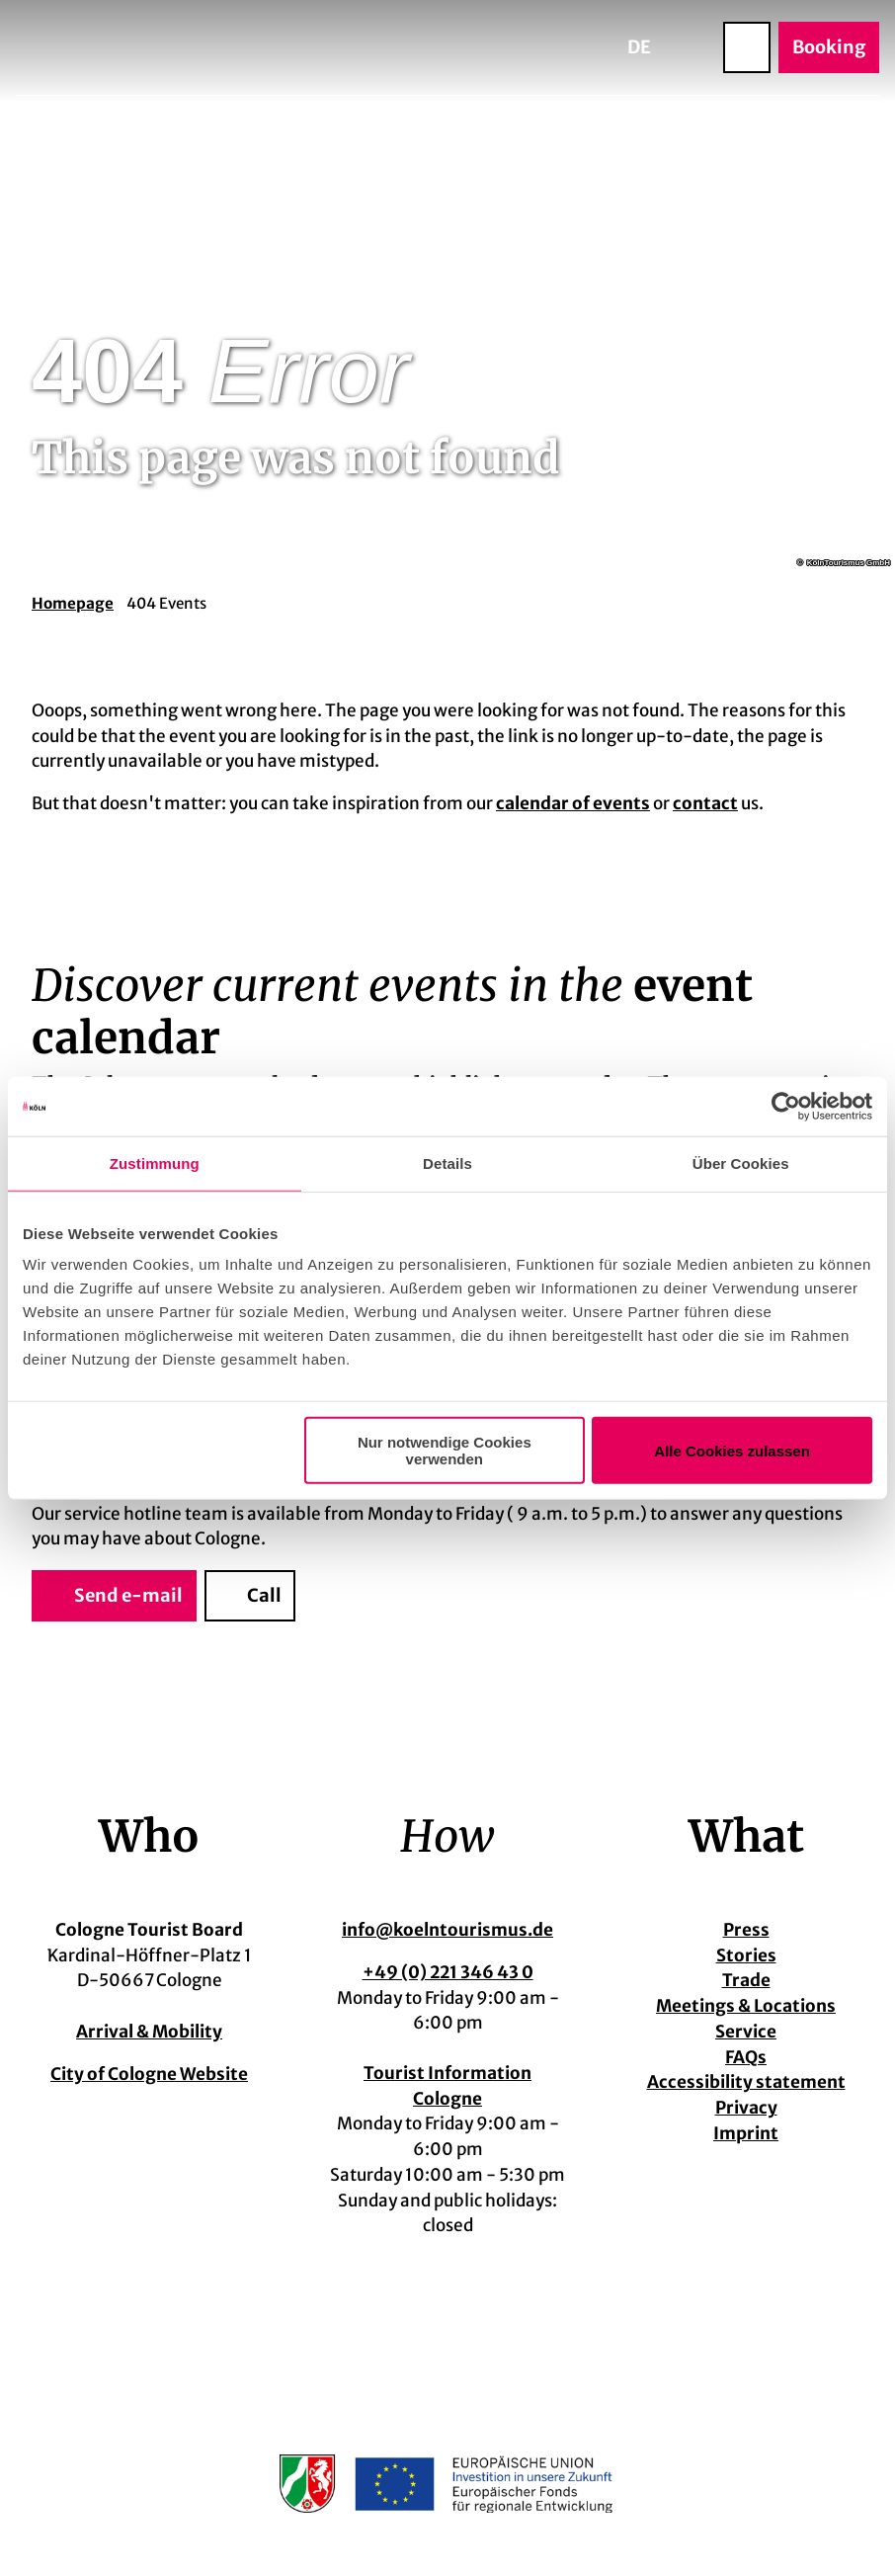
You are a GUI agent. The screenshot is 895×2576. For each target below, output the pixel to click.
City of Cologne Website (149, 2073)
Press (746, 1930)
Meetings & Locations (746, 2007)
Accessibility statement (746, 2083)
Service (745, 2031)
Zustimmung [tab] (155, 1162)
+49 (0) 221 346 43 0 (448, 1972)
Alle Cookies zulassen (732, 1450)
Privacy (746, 2108)
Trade (746, 1981)
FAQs (746, 2057)
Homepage (73, 603)
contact (705, 803)
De (639, 47)
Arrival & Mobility (149, 2031)
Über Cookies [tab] (740, 1162)
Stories (746, 1955)
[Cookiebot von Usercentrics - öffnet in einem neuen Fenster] (785, 1106)
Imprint (745, 2133)
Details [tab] (447, 1162)
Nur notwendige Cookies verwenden (444, 1450)
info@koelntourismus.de (447, 1930)
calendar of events (573, 803)
